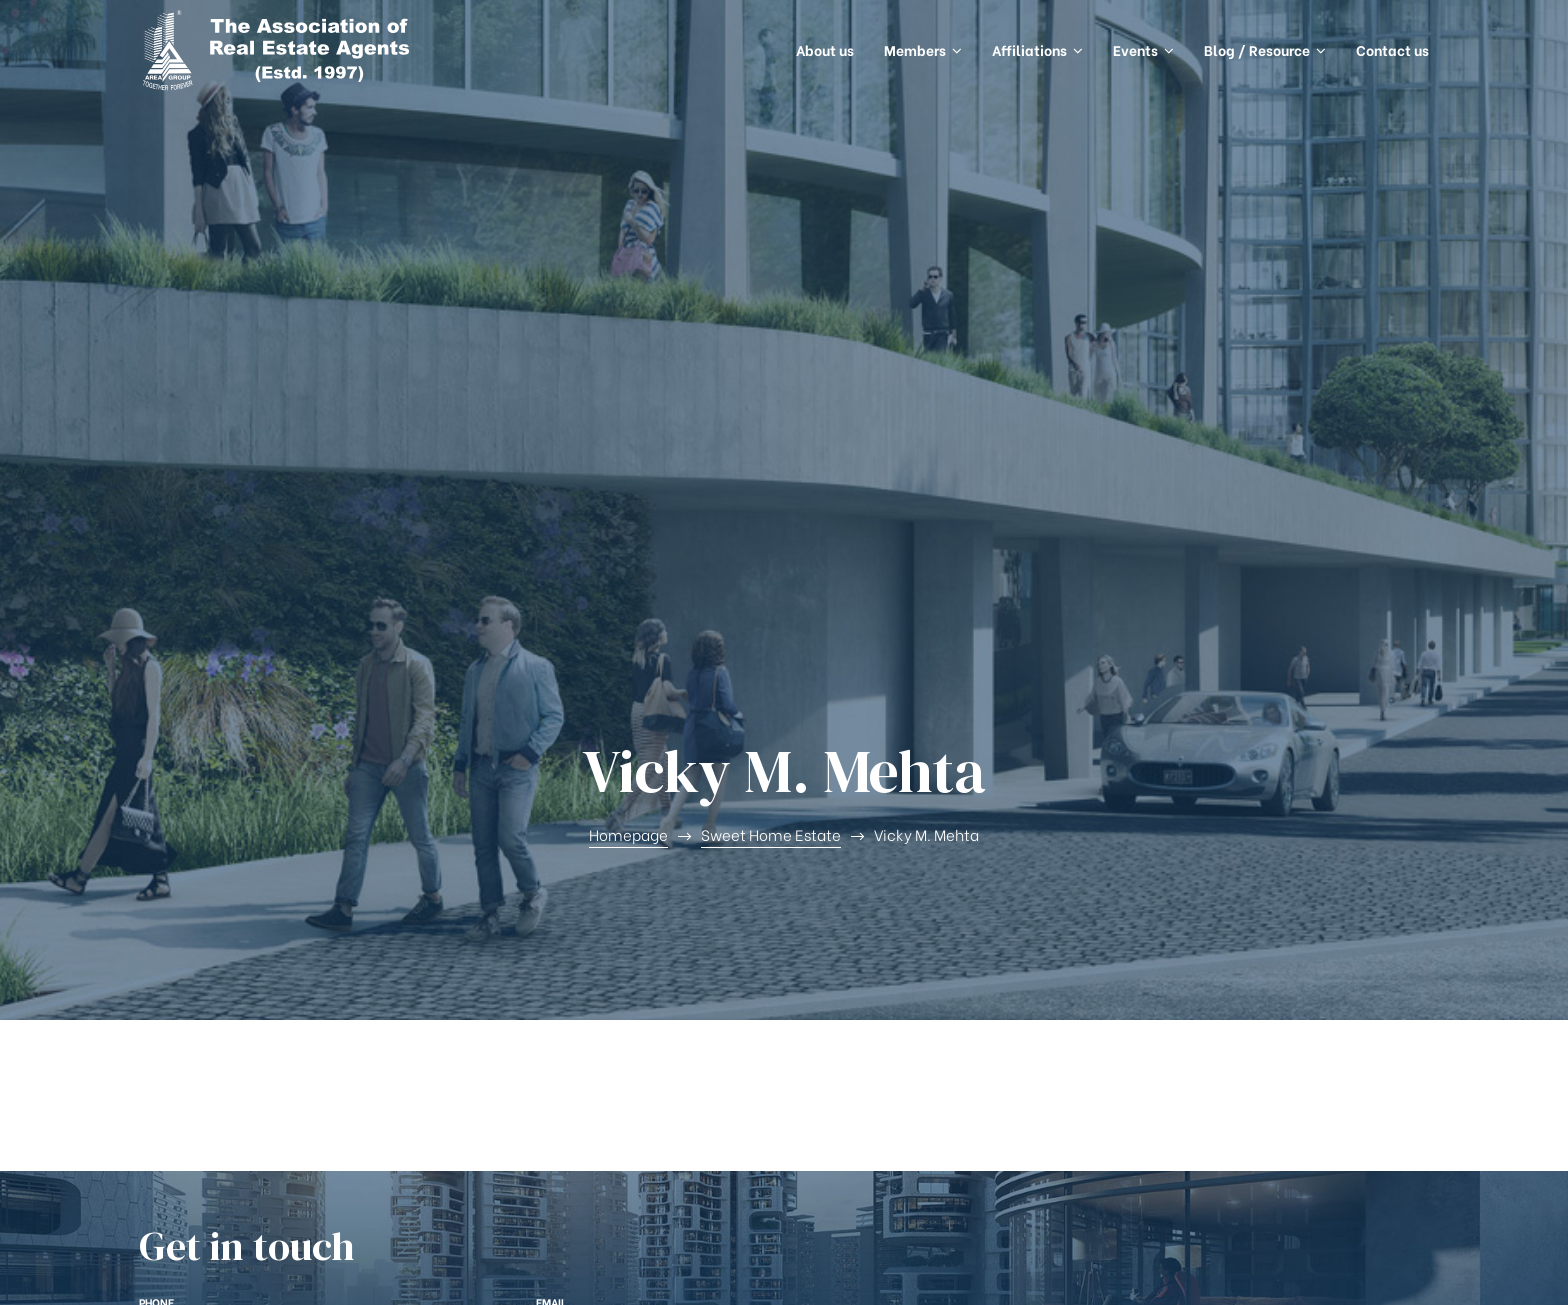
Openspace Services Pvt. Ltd (1333, 1270)
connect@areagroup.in (658, 836)
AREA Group (239, 1270)
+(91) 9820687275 (236, 836)
